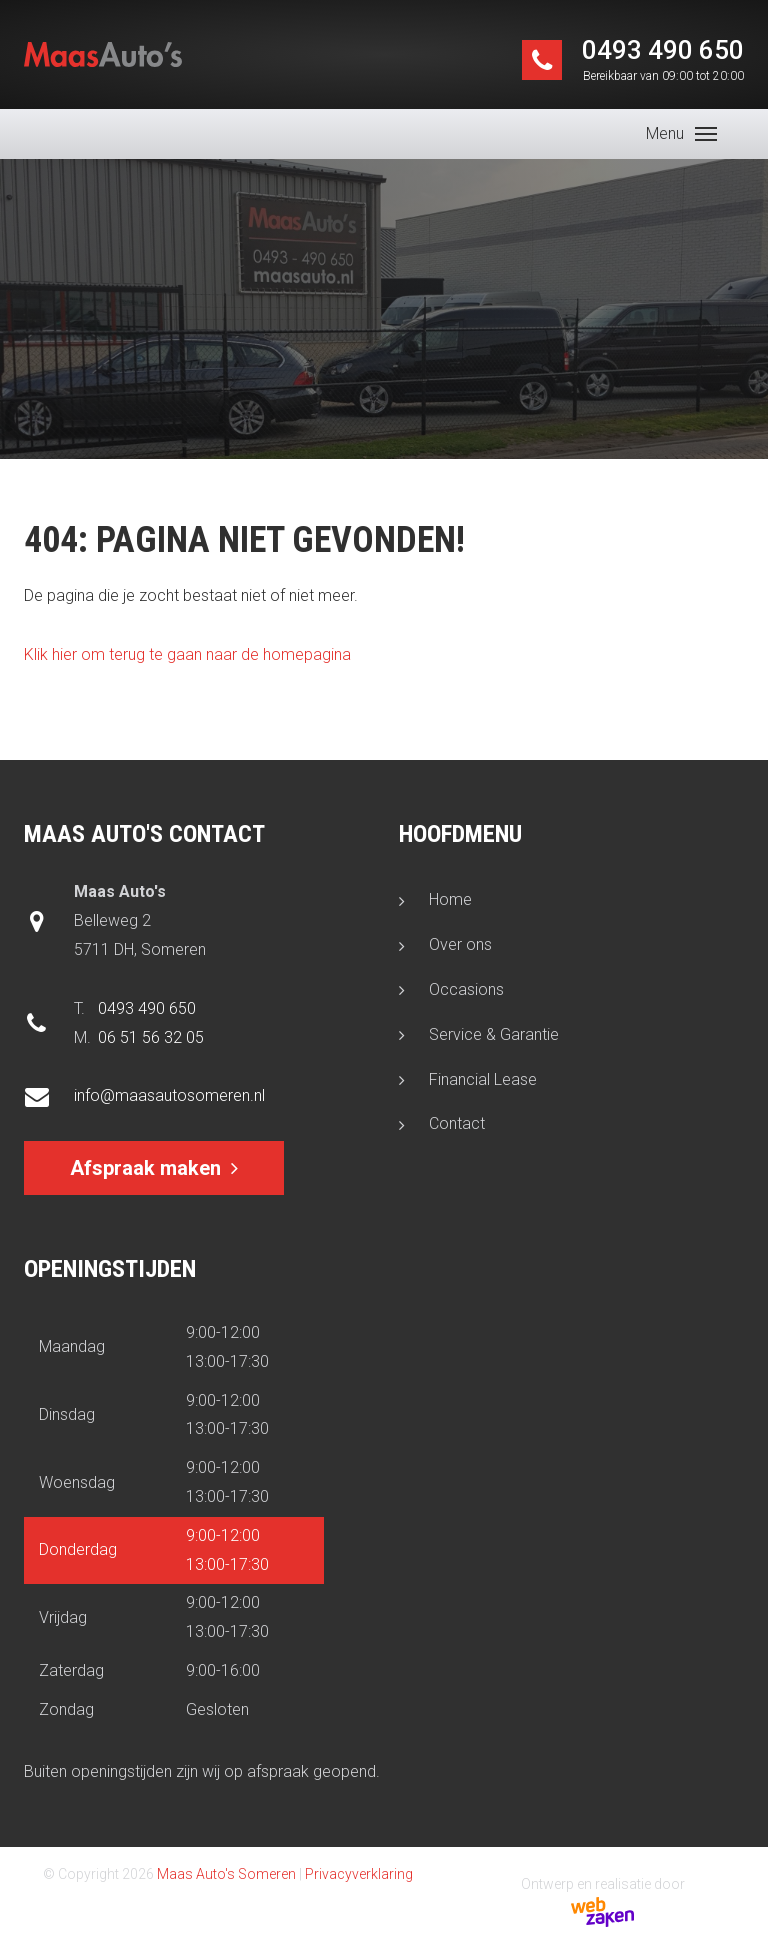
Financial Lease (483, 1079)
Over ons (460, 944)
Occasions (466, 989)
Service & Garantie (494, 1034)
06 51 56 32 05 (151, 1037)
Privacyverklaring (359, 1874)
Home (450, 899)
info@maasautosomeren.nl (169, 1095)
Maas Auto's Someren (226, 1874)
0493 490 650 (663, 61)
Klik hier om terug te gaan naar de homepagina (187, 654)
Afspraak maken (145, 1168)
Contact (457, 1123)
